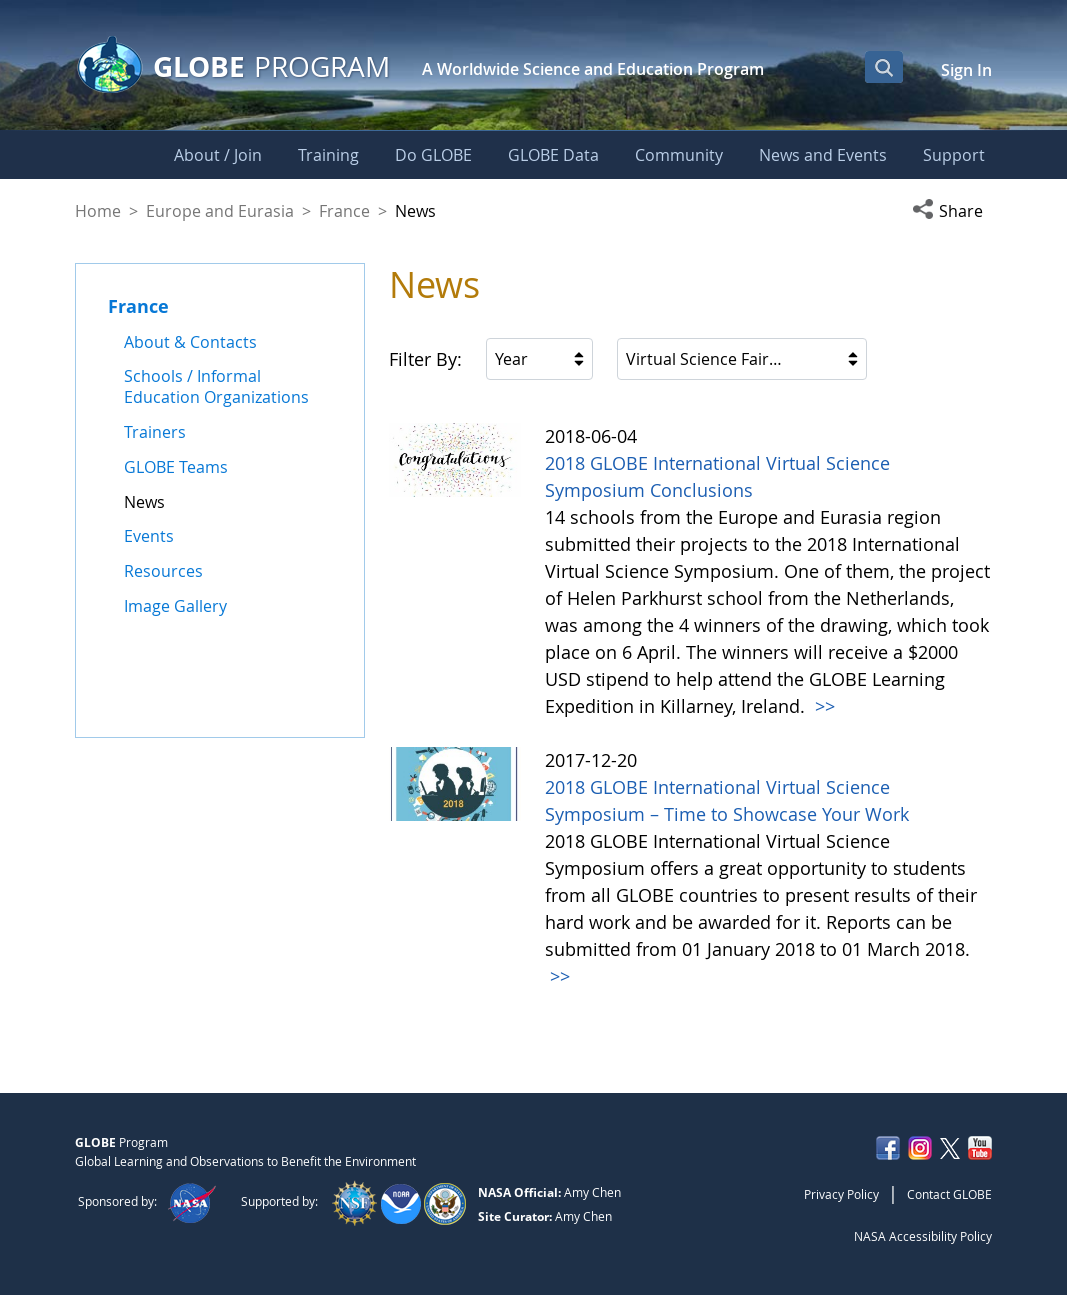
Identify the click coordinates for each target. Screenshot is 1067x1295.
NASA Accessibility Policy (923, 1236)
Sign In (966, 70)
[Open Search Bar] (884, 67)
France (344, 211)
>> (822, 706)
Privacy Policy (841, 1194)
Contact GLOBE (949, 1194)
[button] (952, 211)
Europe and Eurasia (220, 211)
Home (98, 211)
